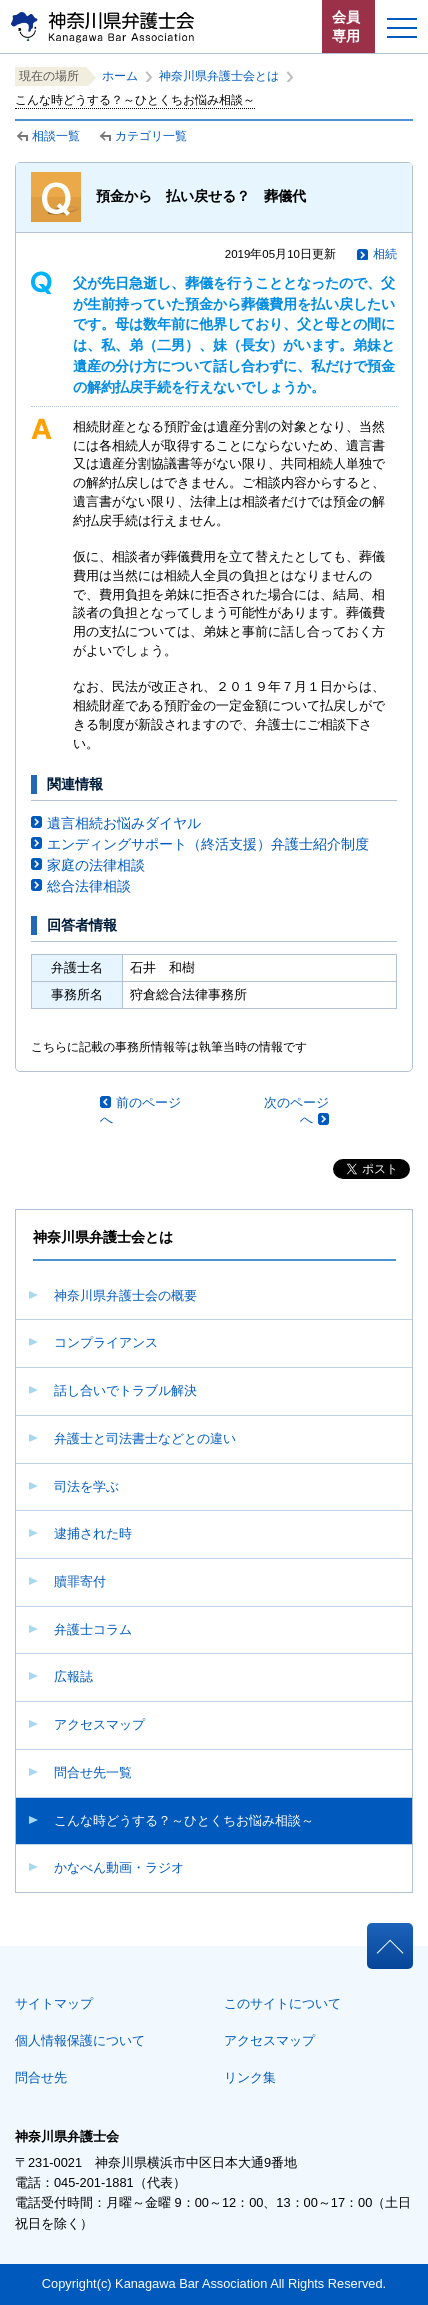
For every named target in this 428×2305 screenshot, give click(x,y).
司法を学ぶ (86, 1486)
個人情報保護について (80, 2040)
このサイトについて (282, 2003)
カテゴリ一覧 (151, 136)
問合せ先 (41, 2077)
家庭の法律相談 (96, 865)
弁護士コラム (93, 1629)
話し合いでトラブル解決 (125, 1390)
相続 (385, 254)
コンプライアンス (106, 1342)
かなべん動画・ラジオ (119, 1867)
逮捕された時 (93, 1533)
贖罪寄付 (80, 1581)
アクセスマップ (99, 1724)
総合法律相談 (89, 886)
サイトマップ (54, 2003)
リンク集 (250, 2077)
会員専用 (346, 26)
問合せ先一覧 (93, 1772)
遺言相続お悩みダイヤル (124, 823)
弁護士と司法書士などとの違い (145, 1438)
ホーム (120, 76)
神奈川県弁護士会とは (219, 76)
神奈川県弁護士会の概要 (125, 1295)
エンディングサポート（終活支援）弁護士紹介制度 (208, 844)
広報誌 (73, 1676)
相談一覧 (56, 136)
